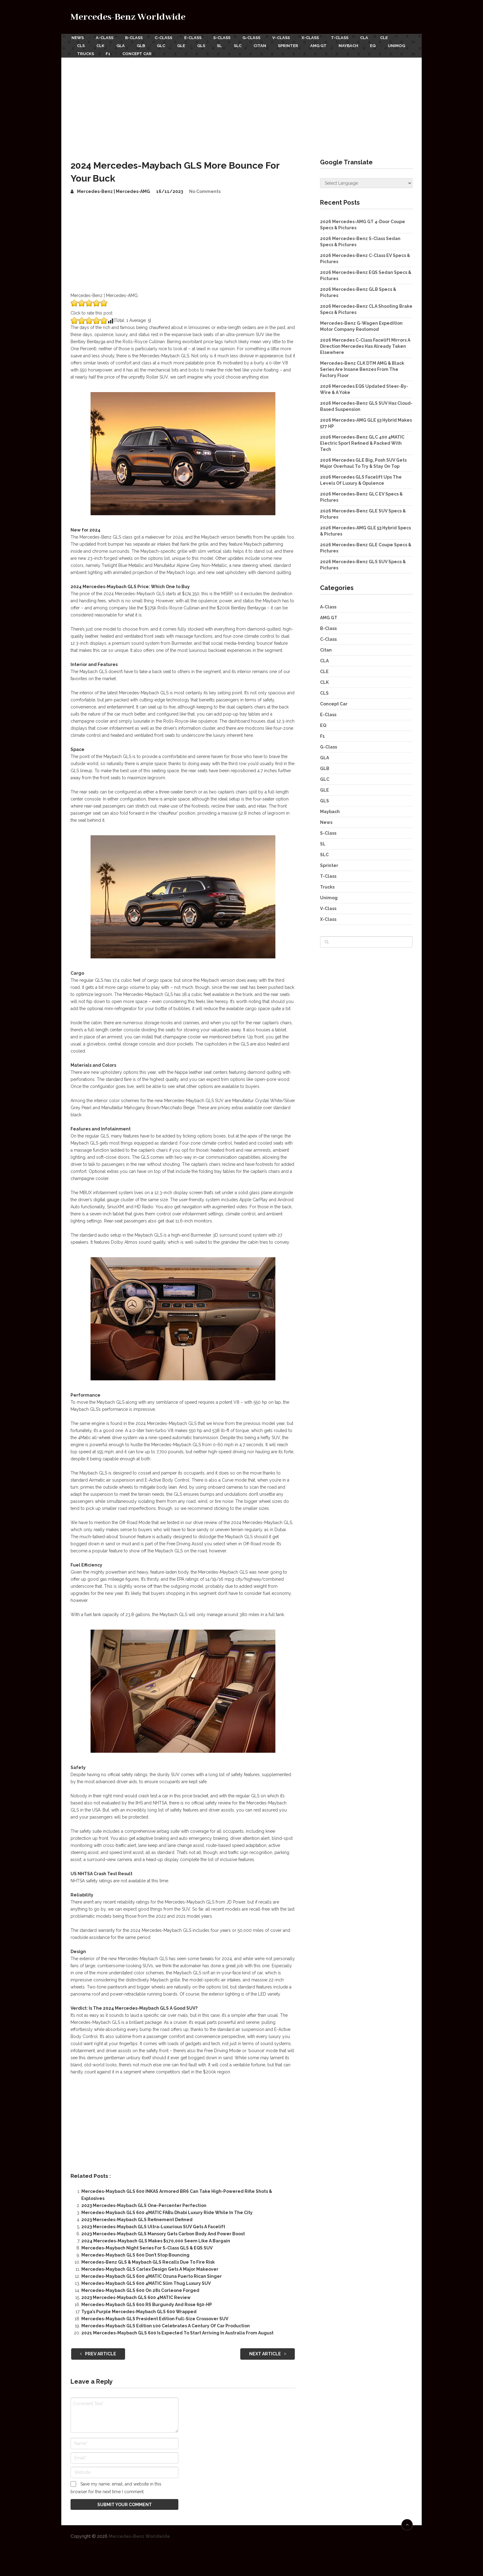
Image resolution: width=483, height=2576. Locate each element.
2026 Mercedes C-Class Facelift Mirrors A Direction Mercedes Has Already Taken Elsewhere (365, 343)
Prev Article (98, 2351)
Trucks (115, 51)
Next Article (267, 2351)
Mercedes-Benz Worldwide (128, 17)
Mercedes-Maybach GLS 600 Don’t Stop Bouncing (135, 2252)
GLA (123, 44)
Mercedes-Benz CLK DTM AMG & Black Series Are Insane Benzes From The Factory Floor (362, 366)
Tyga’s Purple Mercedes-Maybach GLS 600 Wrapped (139, 2309)
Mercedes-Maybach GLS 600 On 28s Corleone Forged (140, 2287)
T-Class (348, 37)
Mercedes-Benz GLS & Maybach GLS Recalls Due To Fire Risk (148, 2259)
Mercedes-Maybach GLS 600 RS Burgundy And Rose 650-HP (146, 2302)
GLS (207, 44)
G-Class (257, 37)
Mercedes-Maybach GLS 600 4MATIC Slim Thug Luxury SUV (146, 2280)
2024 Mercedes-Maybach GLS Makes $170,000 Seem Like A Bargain (155, 2238)
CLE (394, 37)
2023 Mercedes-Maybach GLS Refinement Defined (137, 2217)
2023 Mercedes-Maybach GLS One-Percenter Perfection (143, 2203)
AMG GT (330, 44)
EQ (386, 44)
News (77, 37)
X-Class (317, 37)
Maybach (361, 44)
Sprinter (298, 44)
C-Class (165, 37)
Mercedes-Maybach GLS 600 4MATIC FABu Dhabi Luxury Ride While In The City (167, 2210)
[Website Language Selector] (366, 181)
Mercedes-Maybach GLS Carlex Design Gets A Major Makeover (149, 2266)
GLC (165, 44)
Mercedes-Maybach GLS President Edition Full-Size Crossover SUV (154, 2316)
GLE (186, 44)
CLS (81, 44)
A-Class (104, 37)
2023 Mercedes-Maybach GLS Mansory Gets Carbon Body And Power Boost (163, 2231)
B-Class (135, 37)
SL (226, 44)
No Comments (205, 189)
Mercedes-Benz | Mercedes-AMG (113, 189)
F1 (139, 51)
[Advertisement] (241, 101)
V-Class (287, 37)
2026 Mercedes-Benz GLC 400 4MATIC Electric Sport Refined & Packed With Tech (362, 440)
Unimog (85, 51)
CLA (374, 37)
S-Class (226, 37)
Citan (269, 44)
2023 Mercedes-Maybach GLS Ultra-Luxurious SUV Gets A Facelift (153, 2224)
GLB (144, 44)
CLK (102, 44)
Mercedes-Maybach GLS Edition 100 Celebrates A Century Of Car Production (165, 2323)
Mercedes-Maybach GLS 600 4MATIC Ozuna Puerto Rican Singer (151, 2273)
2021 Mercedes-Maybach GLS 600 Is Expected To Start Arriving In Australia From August (177, 2330)
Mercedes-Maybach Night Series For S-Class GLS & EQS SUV (147, 2245)
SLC (246, 44)
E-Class (196, 37)
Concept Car (169, 51)
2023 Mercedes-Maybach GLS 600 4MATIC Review (136, 2295)
